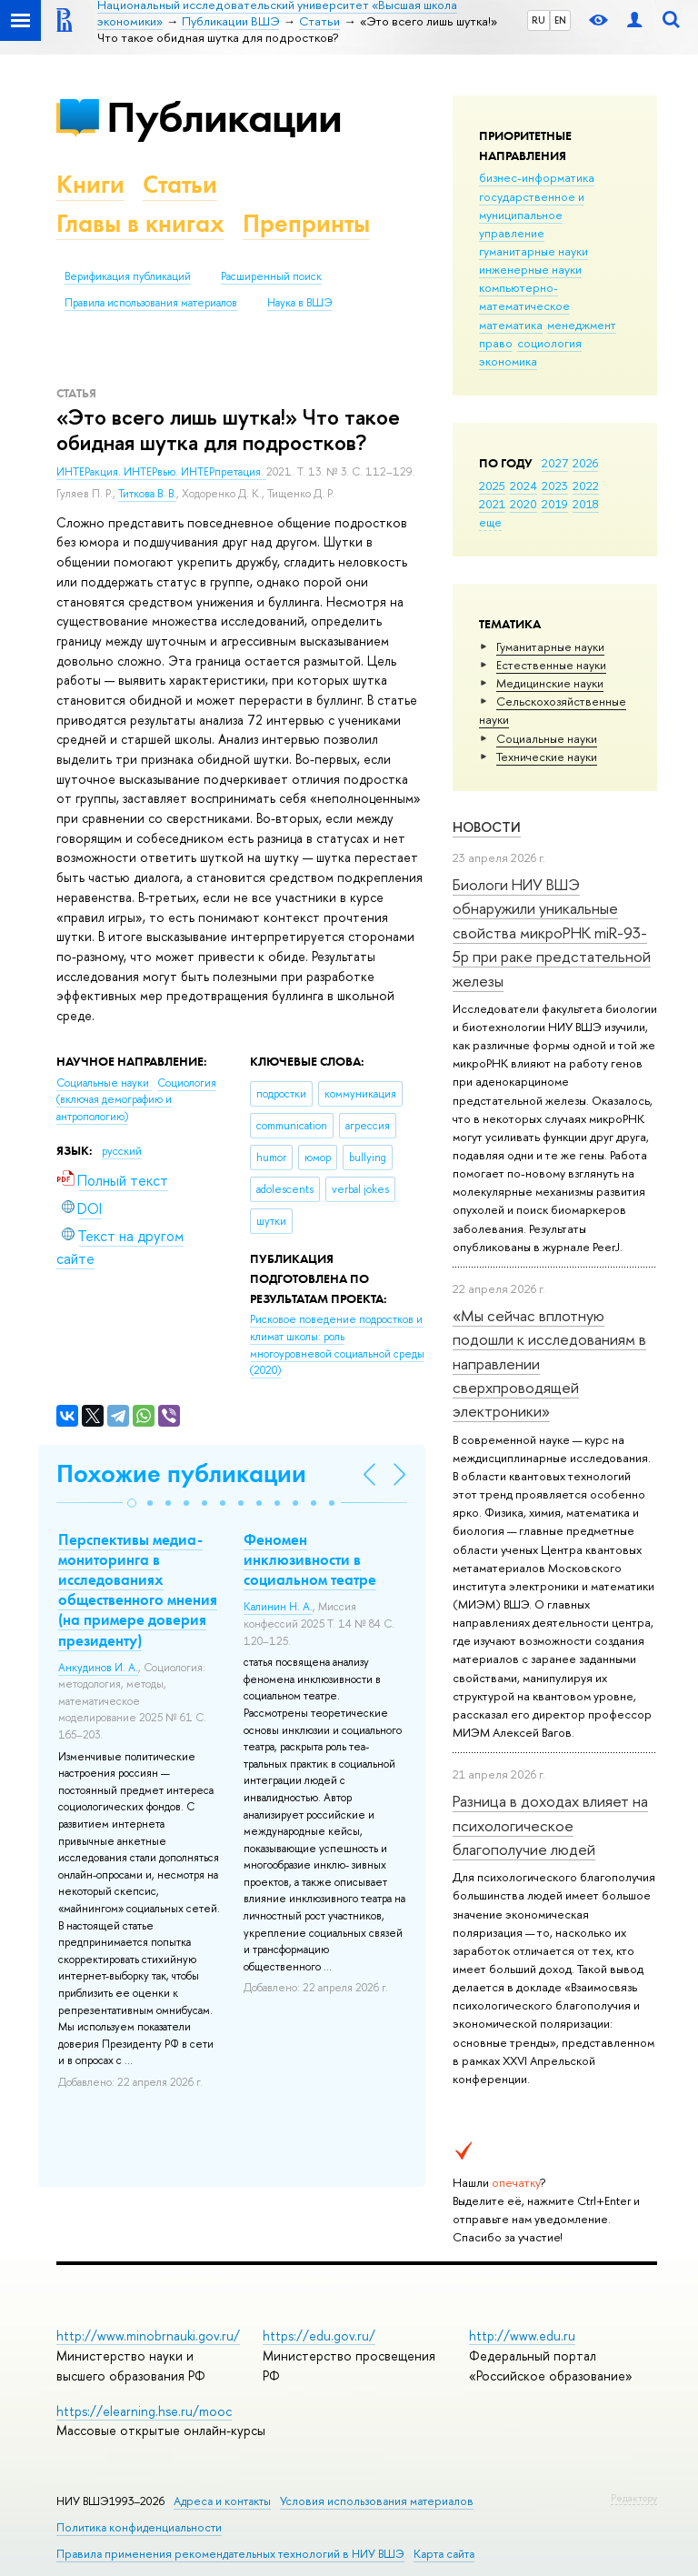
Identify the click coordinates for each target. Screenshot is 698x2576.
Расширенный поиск (271, 276)
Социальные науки (546, 738)
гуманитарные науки (533, 251)
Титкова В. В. (147, 493)
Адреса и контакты (222, 2501)
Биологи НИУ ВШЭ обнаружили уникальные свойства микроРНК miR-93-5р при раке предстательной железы (552, 932)
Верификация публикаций (128, 276)
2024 (523, 485)
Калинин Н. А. (278, 1606)
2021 (492, 504)
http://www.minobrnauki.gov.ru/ (148, 2335)
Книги (90, 184)
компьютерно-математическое (524, 296)
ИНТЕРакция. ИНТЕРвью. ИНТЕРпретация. (161, 472)
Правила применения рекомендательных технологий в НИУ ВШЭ (230, 2553)
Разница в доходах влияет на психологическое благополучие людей (550, 1824)
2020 (523, 504)
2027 (555, 463)
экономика (508, 361)
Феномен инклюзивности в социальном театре (310, 1559)
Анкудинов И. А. (98, 1667)
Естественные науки (551, 665)
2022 (586, 485)
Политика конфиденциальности (139, 2527)
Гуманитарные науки (550, 646)
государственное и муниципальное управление (531, 214)
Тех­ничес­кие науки (546, 756)
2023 (555, 485)
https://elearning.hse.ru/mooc (144, 2411)
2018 (586, 504)
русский (122, 1151)
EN (560, 20)
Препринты (306, 223)
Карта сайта (444, 2553)
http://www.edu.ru (522, 2335)
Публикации (224, 117)
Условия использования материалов (377, 2501)
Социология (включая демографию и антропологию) (136, 1100)
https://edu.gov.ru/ (319, 2335)
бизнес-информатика (536, 177)
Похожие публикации (181, 1473)
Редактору (634, 2497)
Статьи (180, 184)
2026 (585, 463)
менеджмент (581, 324)
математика (511, 324)
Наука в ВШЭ (299, 303)
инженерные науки (530, 269)
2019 (555, 504)
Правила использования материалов (151, 303)
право (496, 343)
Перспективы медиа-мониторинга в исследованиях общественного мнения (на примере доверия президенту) (137, 1589)
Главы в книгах (140, 223)
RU (538, 20)
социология (549, 343)
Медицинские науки (549, 683)
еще (490, 522)
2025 (492, 485)
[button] (132, 1503)
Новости (487, 827)
